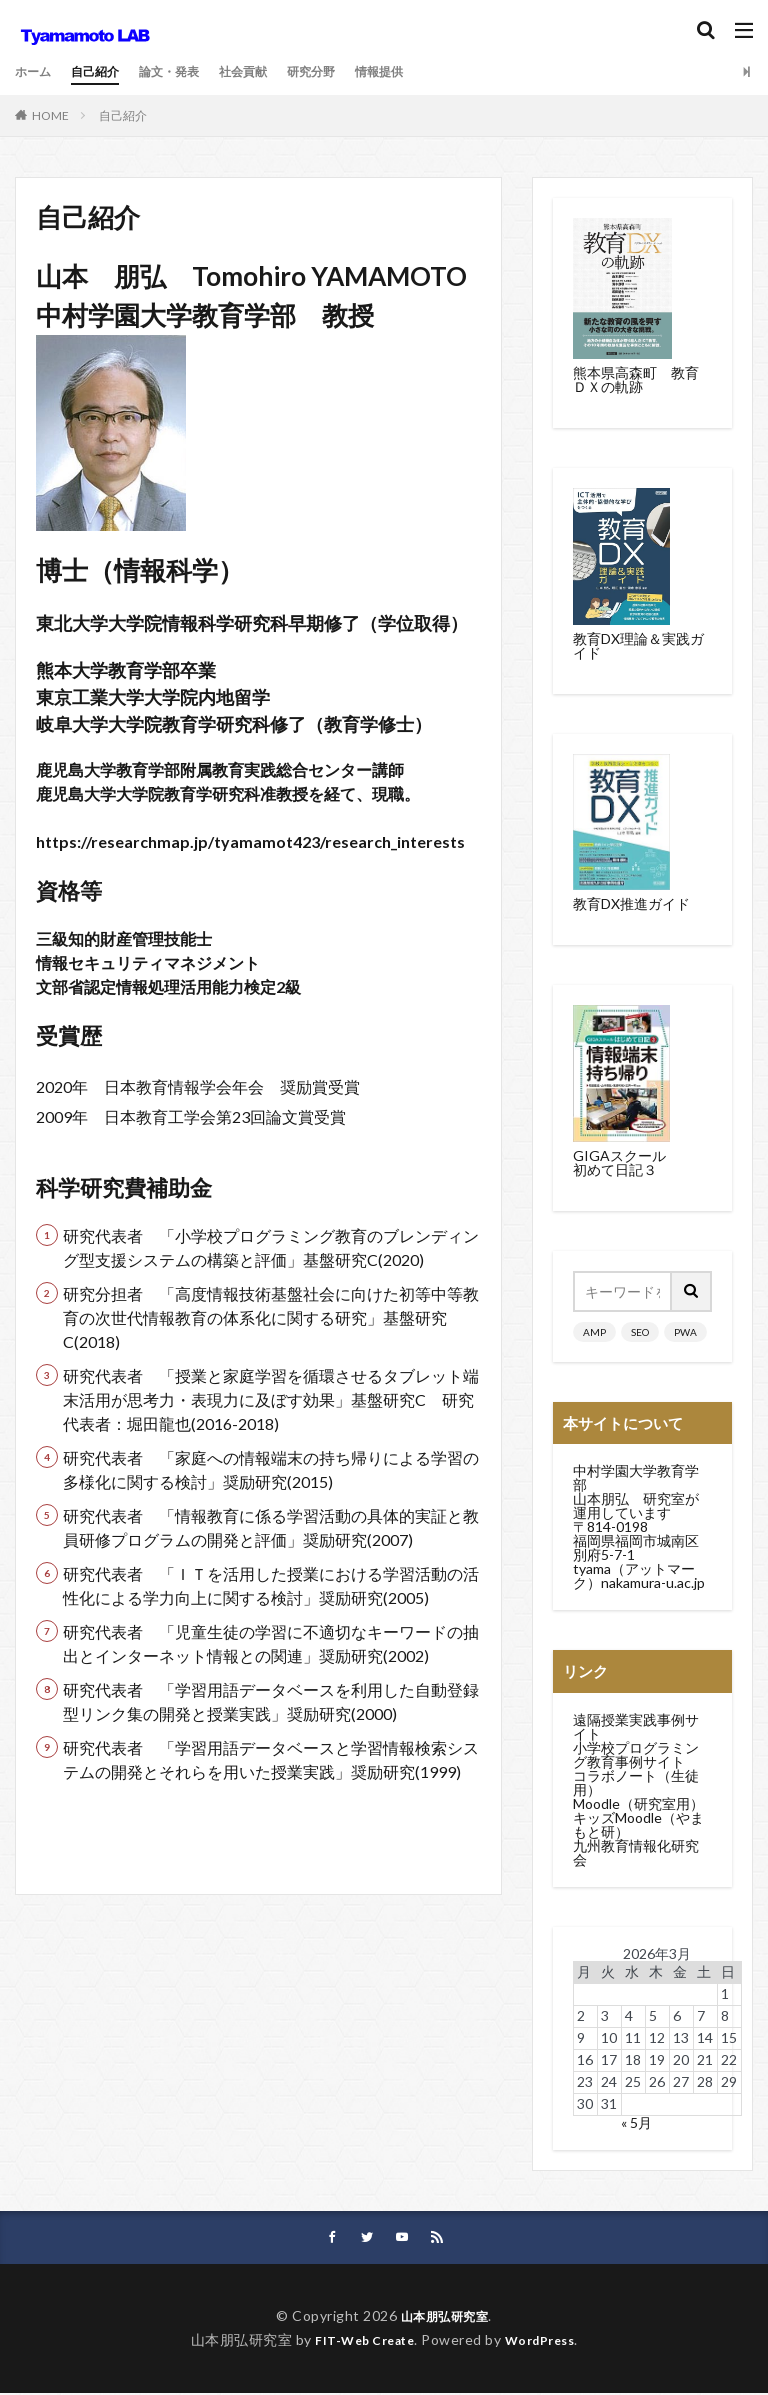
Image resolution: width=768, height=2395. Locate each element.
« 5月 (636, 2122)
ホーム (36, 71)
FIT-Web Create (359, 2341)
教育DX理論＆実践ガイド (638, 645)
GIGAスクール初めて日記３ (619, 1162)
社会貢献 (271, 71)
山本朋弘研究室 (445, 2317)
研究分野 (347, 71)
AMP (594, 1332)
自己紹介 (105, 71)
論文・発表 (188, 71)
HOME (50, 115)
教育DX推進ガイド (631, 903)
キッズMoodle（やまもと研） (638, 1824)
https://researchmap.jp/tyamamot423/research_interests (250, 841)
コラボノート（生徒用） (636, 1782)
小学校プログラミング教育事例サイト (636, 1754)
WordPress (547, 2341)
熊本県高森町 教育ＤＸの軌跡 (636, 379)
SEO (640, 1332)
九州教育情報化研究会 (636, 1852)
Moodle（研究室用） (638, 1803)
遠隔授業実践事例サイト (636, 1726)
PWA (685, 1332)
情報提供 (423, 71)
